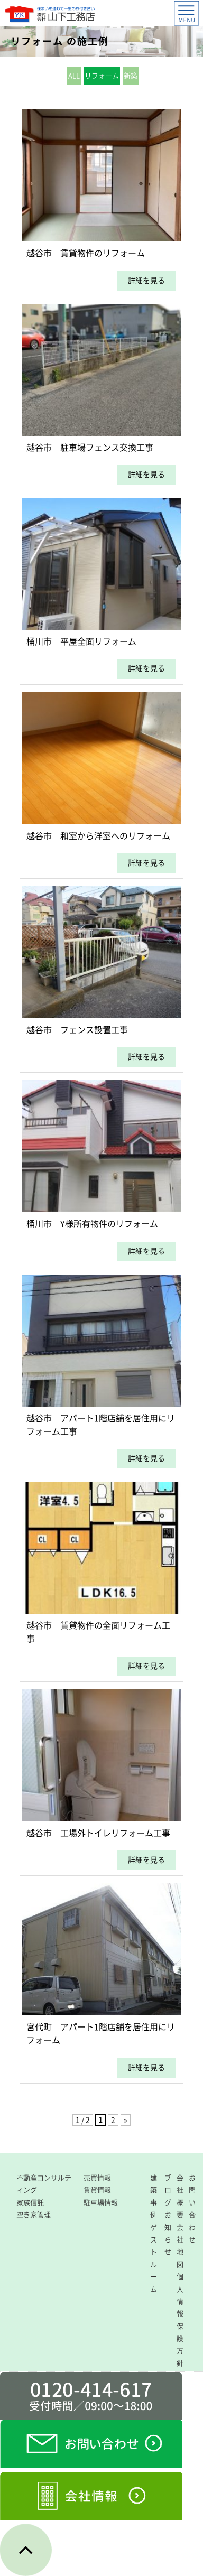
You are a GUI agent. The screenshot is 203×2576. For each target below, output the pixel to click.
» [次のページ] (125, 2120)
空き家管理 (33, 2214)
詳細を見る (146, 280)
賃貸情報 (97, 2190)
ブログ (167, 2190)
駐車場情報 (101, 2202)
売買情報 (97, 2177)
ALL (74, 75)
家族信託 (30, 2202)
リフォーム (102, 75)
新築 (130, 75)
